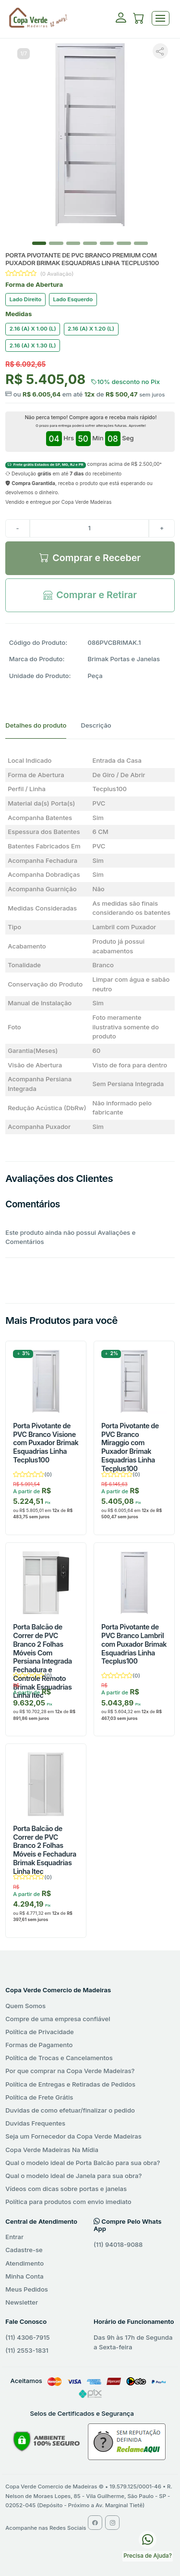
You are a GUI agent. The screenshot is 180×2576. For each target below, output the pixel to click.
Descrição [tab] (96, 725)
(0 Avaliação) (57, 273)
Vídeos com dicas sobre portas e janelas (66, 2188)
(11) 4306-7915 (27, 2337)
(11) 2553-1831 (26, 2350)
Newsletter (21, 2302)
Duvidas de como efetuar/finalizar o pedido (70, 2110)
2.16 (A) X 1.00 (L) (33, 328)
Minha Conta (24, 2276)
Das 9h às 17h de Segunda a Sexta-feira (133, 2342)
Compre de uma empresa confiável (57, 2019)
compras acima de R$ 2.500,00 (83, 464)
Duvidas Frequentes (35, 2123)
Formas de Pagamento (38, 2045)
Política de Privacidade (39, 2032)
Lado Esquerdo (73, 299)
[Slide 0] (39, 243)
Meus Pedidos (26, 2289)
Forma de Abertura (34, 284)
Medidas (18, 314)
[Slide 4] (107, 243)
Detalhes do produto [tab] (35, 725)
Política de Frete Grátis (39, 2097)
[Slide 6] (141, 243)
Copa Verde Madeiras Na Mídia (51, 2149)
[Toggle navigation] (160, 18)
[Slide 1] (56, 243)
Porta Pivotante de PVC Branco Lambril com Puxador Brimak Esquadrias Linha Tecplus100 (134, 1644)
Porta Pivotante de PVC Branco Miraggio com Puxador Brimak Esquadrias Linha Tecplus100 (130, 1447)
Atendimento (24, 2263)
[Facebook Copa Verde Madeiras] (95, 2522)
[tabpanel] (90, 944)
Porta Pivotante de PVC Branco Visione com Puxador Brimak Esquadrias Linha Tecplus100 (45, 1443)
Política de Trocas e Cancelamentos (59, 2058)
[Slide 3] (90, 243)
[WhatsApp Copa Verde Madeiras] (147, 2539)
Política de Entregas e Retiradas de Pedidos (70, 2084)
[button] (138, 20)
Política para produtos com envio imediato (68, 2201)
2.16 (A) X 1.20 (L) (91, 328)
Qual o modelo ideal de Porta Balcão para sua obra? (82, 2162)
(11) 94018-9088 (118, 2244)
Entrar (14, 2237)
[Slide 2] (73, 243)
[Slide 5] (124, 243)
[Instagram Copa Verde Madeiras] (112, 2522)
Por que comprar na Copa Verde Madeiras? (69, 2071)
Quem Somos (25, 2006)
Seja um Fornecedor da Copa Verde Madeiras (73, 2136)
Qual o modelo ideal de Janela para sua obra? (73, 2175)
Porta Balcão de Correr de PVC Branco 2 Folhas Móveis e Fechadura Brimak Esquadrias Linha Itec (44, 1849)
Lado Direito (25, 299)
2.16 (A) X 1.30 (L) (33, 345)
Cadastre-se (23, 2250)
